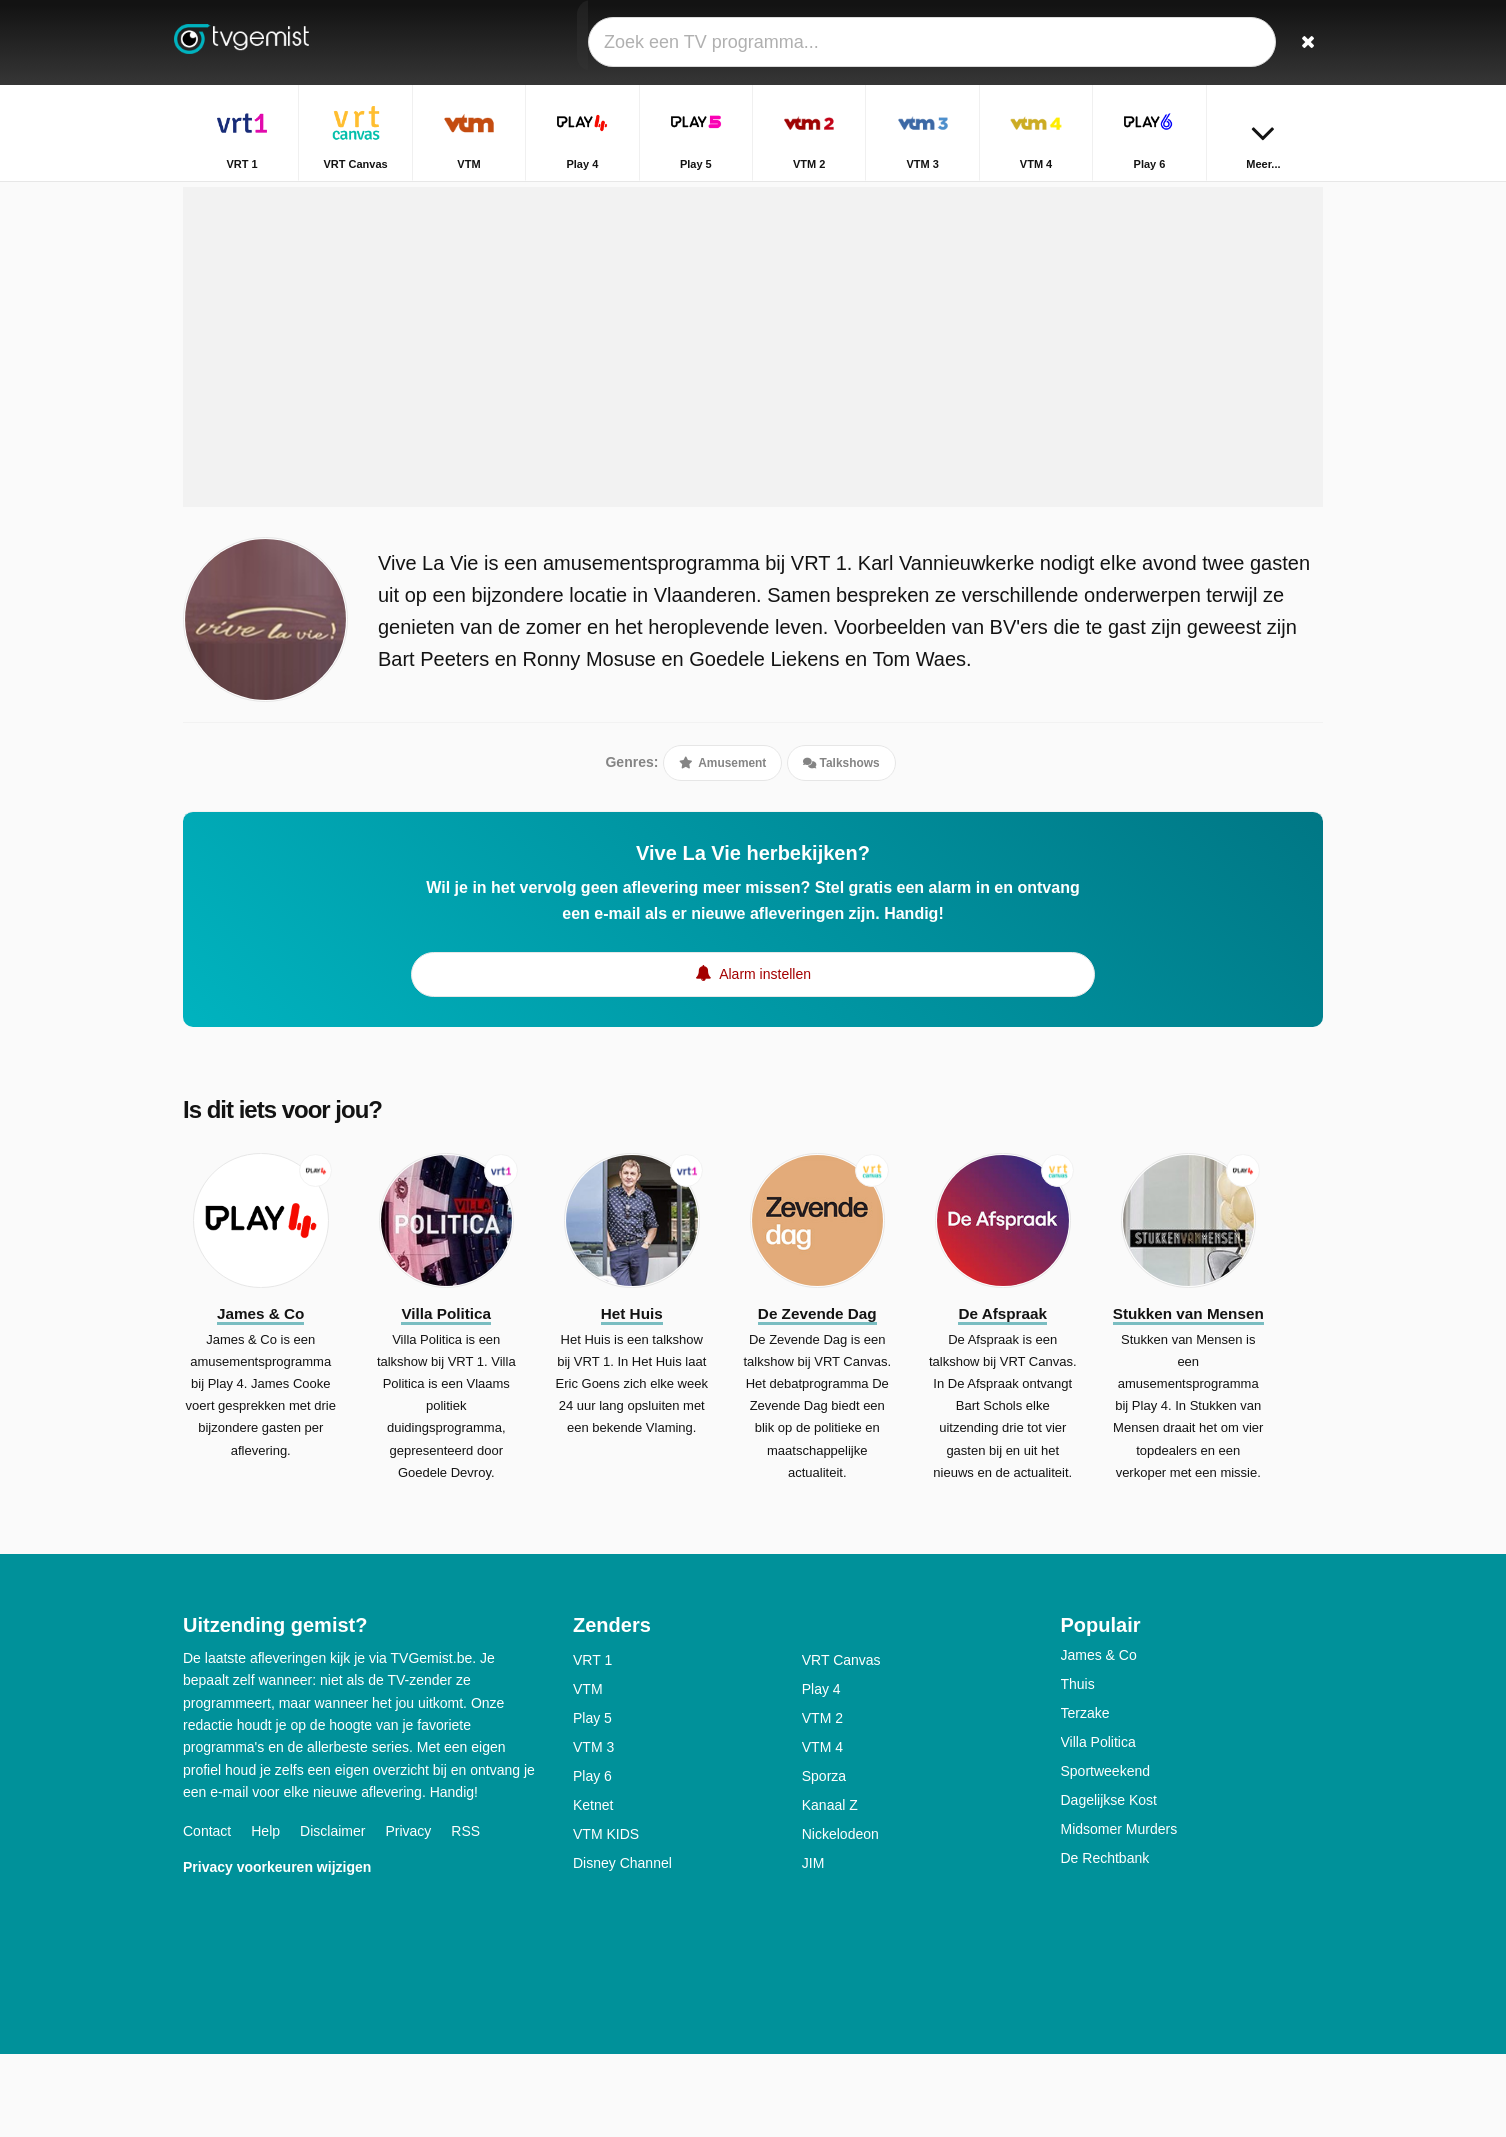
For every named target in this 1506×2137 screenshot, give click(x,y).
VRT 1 (592, 1743)
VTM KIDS (606, 1917)
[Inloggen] (1234, 42)
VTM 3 (593, 1830)
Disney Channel (622, 1946)
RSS (465, 1915)
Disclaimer (332, 1915)
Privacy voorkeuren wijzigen (277, 1951)
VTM (588, 1772)
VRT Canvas (841, 1743)
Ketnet (593, 1888)
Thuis (1078, 1767)
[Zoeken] (1301, 42)
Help (265, 1915)
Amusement (722, 828)
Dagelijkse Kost (1109, 1883)
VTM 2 (822, 1801)
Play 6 (592, 1859)
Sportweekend (1106, 1854)
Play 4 (821, 1772)
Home (1225, 197)
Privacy (408, 1915)
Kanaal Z (830, 1888)
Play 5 (592, 1801)
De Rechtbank (1105, 1941)
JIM (813, 1946)
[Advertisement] (753, 412)
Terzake (1085, 1796)
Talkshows (841, 828)
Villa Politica (1098, 1825)
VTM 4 (822, 1830)
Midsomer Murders (1119, 1912)
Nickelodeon (840, 1917)
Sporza (824, 1859)
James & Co (1099, 1738)
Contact (207, 1915)
